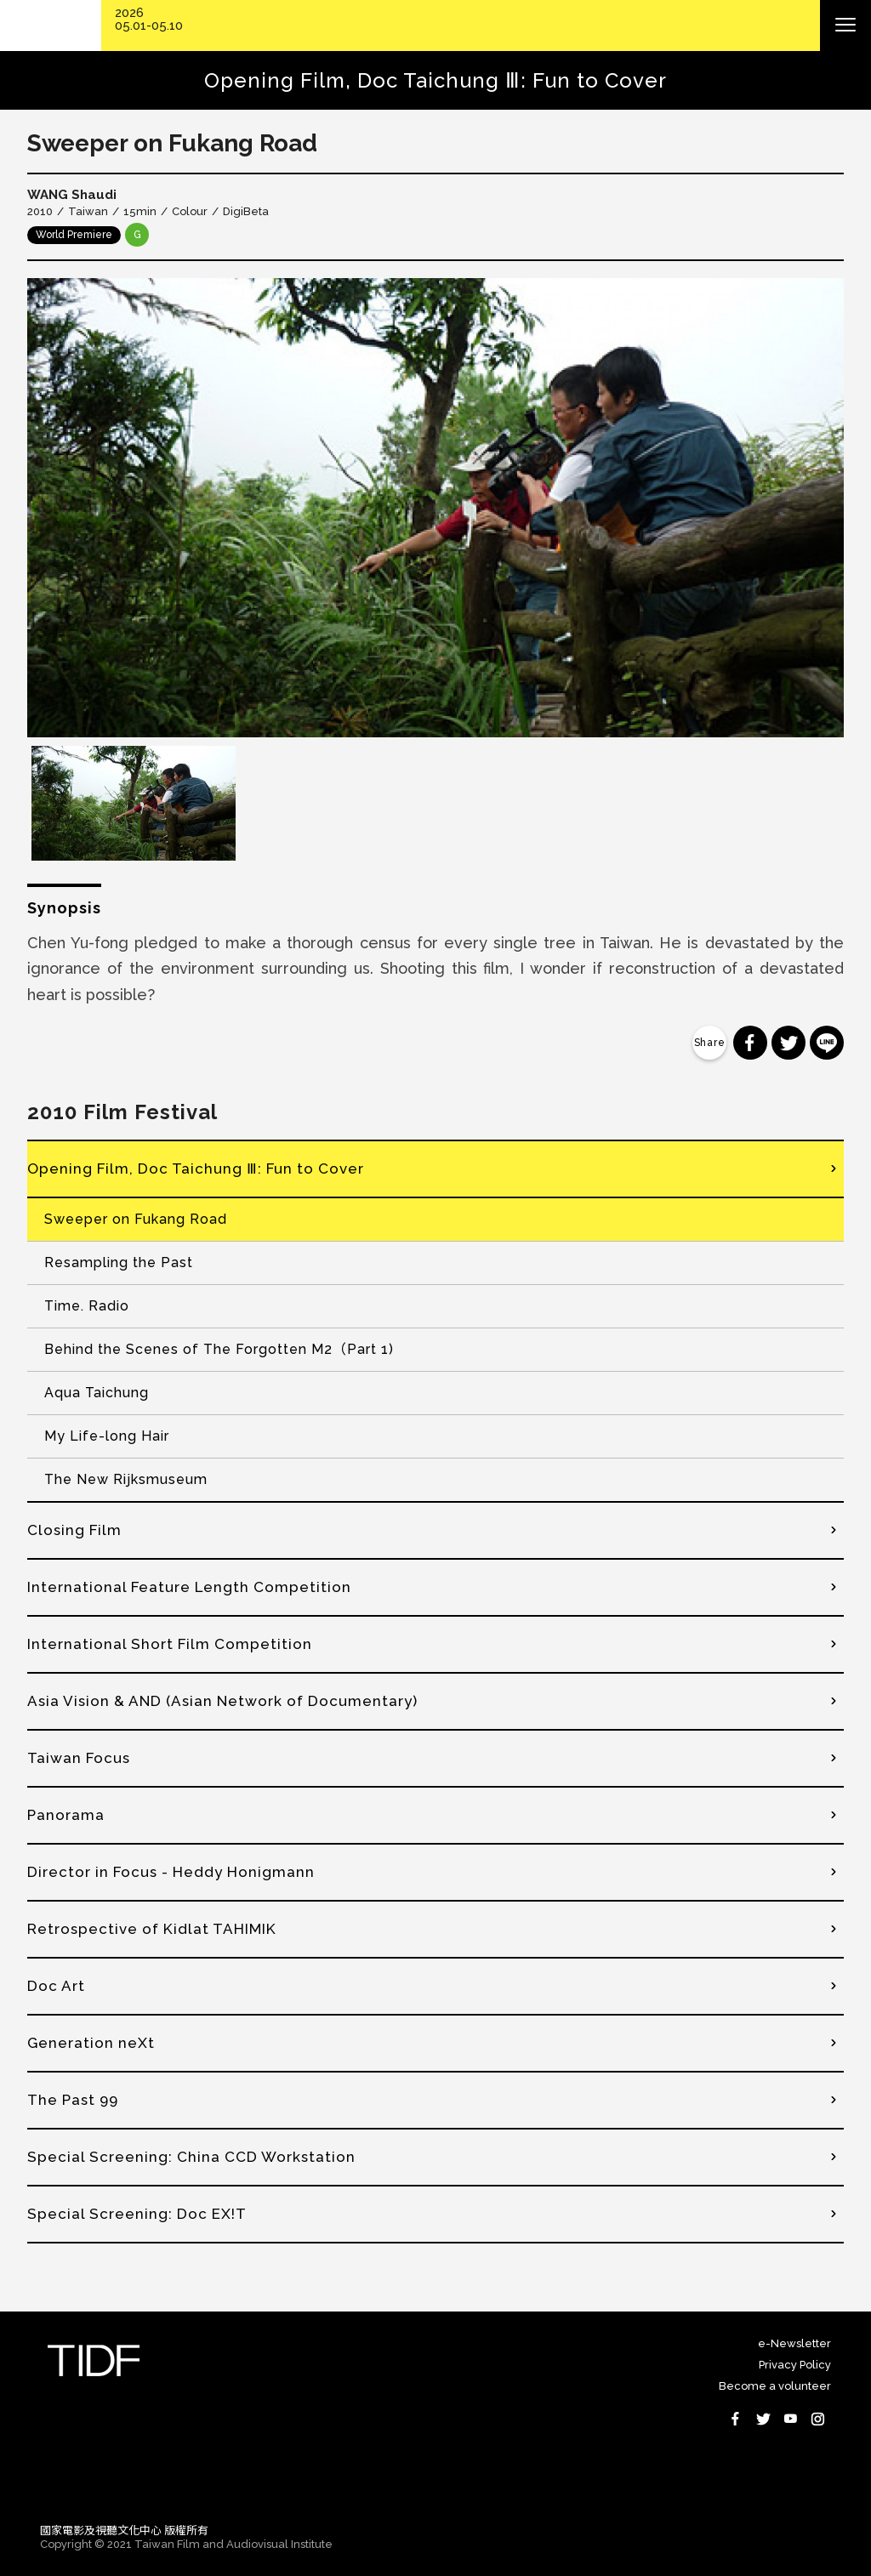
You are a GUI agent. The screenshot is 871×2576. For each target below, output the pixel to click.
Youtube (790, 2418)
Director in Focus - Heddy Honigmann (171, 1871)
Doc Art (56, 1985)
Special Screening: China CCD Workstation (191, 2156)
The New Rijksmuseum (126, 1479)
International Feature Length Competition (189, 1586)
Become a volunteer (775, 2386)
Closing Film (74, 1529)
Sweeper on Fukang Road (135, 1219)
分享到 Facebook (750, 1043)
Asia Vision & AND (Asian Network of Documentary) (222, 1700)
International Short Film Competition (169, 1643)
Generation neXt (91, 2042)
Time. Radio (86, 1306)
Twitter (763, 2418)
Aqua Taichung (96, 1393)
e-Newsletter (794, 2343)
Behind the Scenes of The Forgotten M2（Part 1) (219, 1349)
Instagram (817, 2418)
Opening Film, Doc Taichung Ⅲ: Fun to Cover (195, 1168)
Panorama (66, 1814)
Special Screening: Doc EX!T (137, 2213)
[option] (435, 507)
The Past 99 (72, 2099)
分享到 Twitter (788, 1043)
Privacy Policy (795, 2364)
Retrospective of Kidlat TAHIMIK (151, 1928)
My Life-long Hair (106, 1436)
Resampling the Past (118, 1262)
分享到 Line (827, 1043)
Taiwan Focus (78, 1757)
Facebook (735, 2418)
